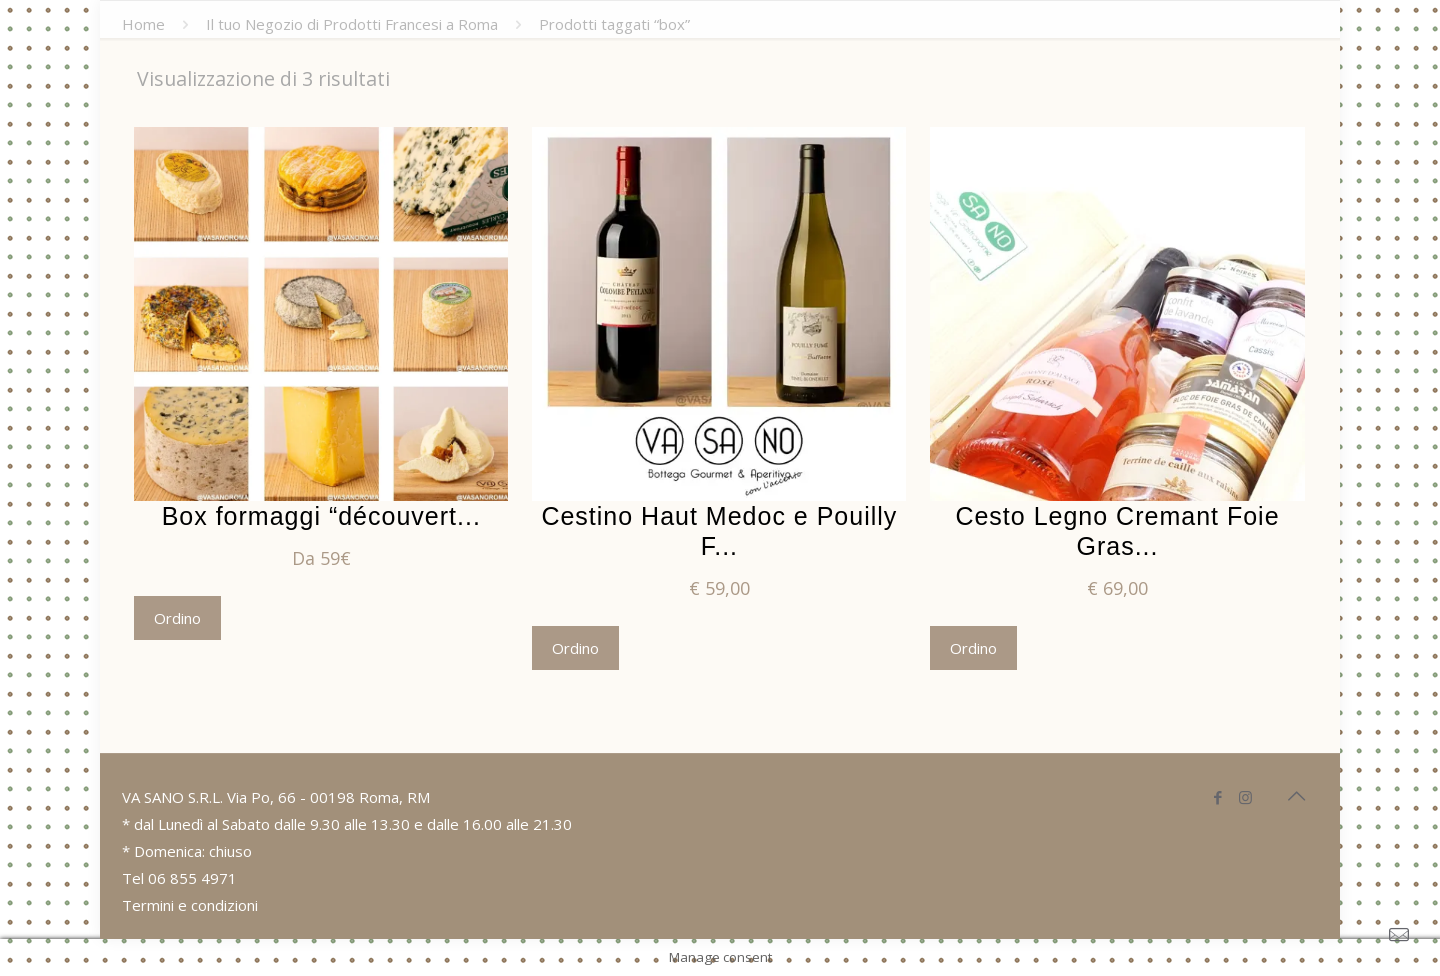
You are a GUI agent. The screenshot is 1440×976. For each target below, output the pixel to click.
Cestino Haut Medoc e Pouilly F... (719, 531)
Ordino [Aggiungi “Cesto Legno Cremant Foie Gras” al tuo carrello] (973, 648)
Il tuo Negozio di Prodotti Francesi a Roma (352, 24)
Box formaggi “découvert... (321, 516)
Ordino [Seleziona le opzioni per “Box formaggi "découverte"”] (177, 618)
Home (143, 24)
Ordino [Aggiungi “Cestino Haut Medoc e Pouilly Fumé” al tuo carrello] (575, 648)
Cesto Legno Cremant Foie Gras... (1117, 531)
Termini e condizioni (190, 905)
